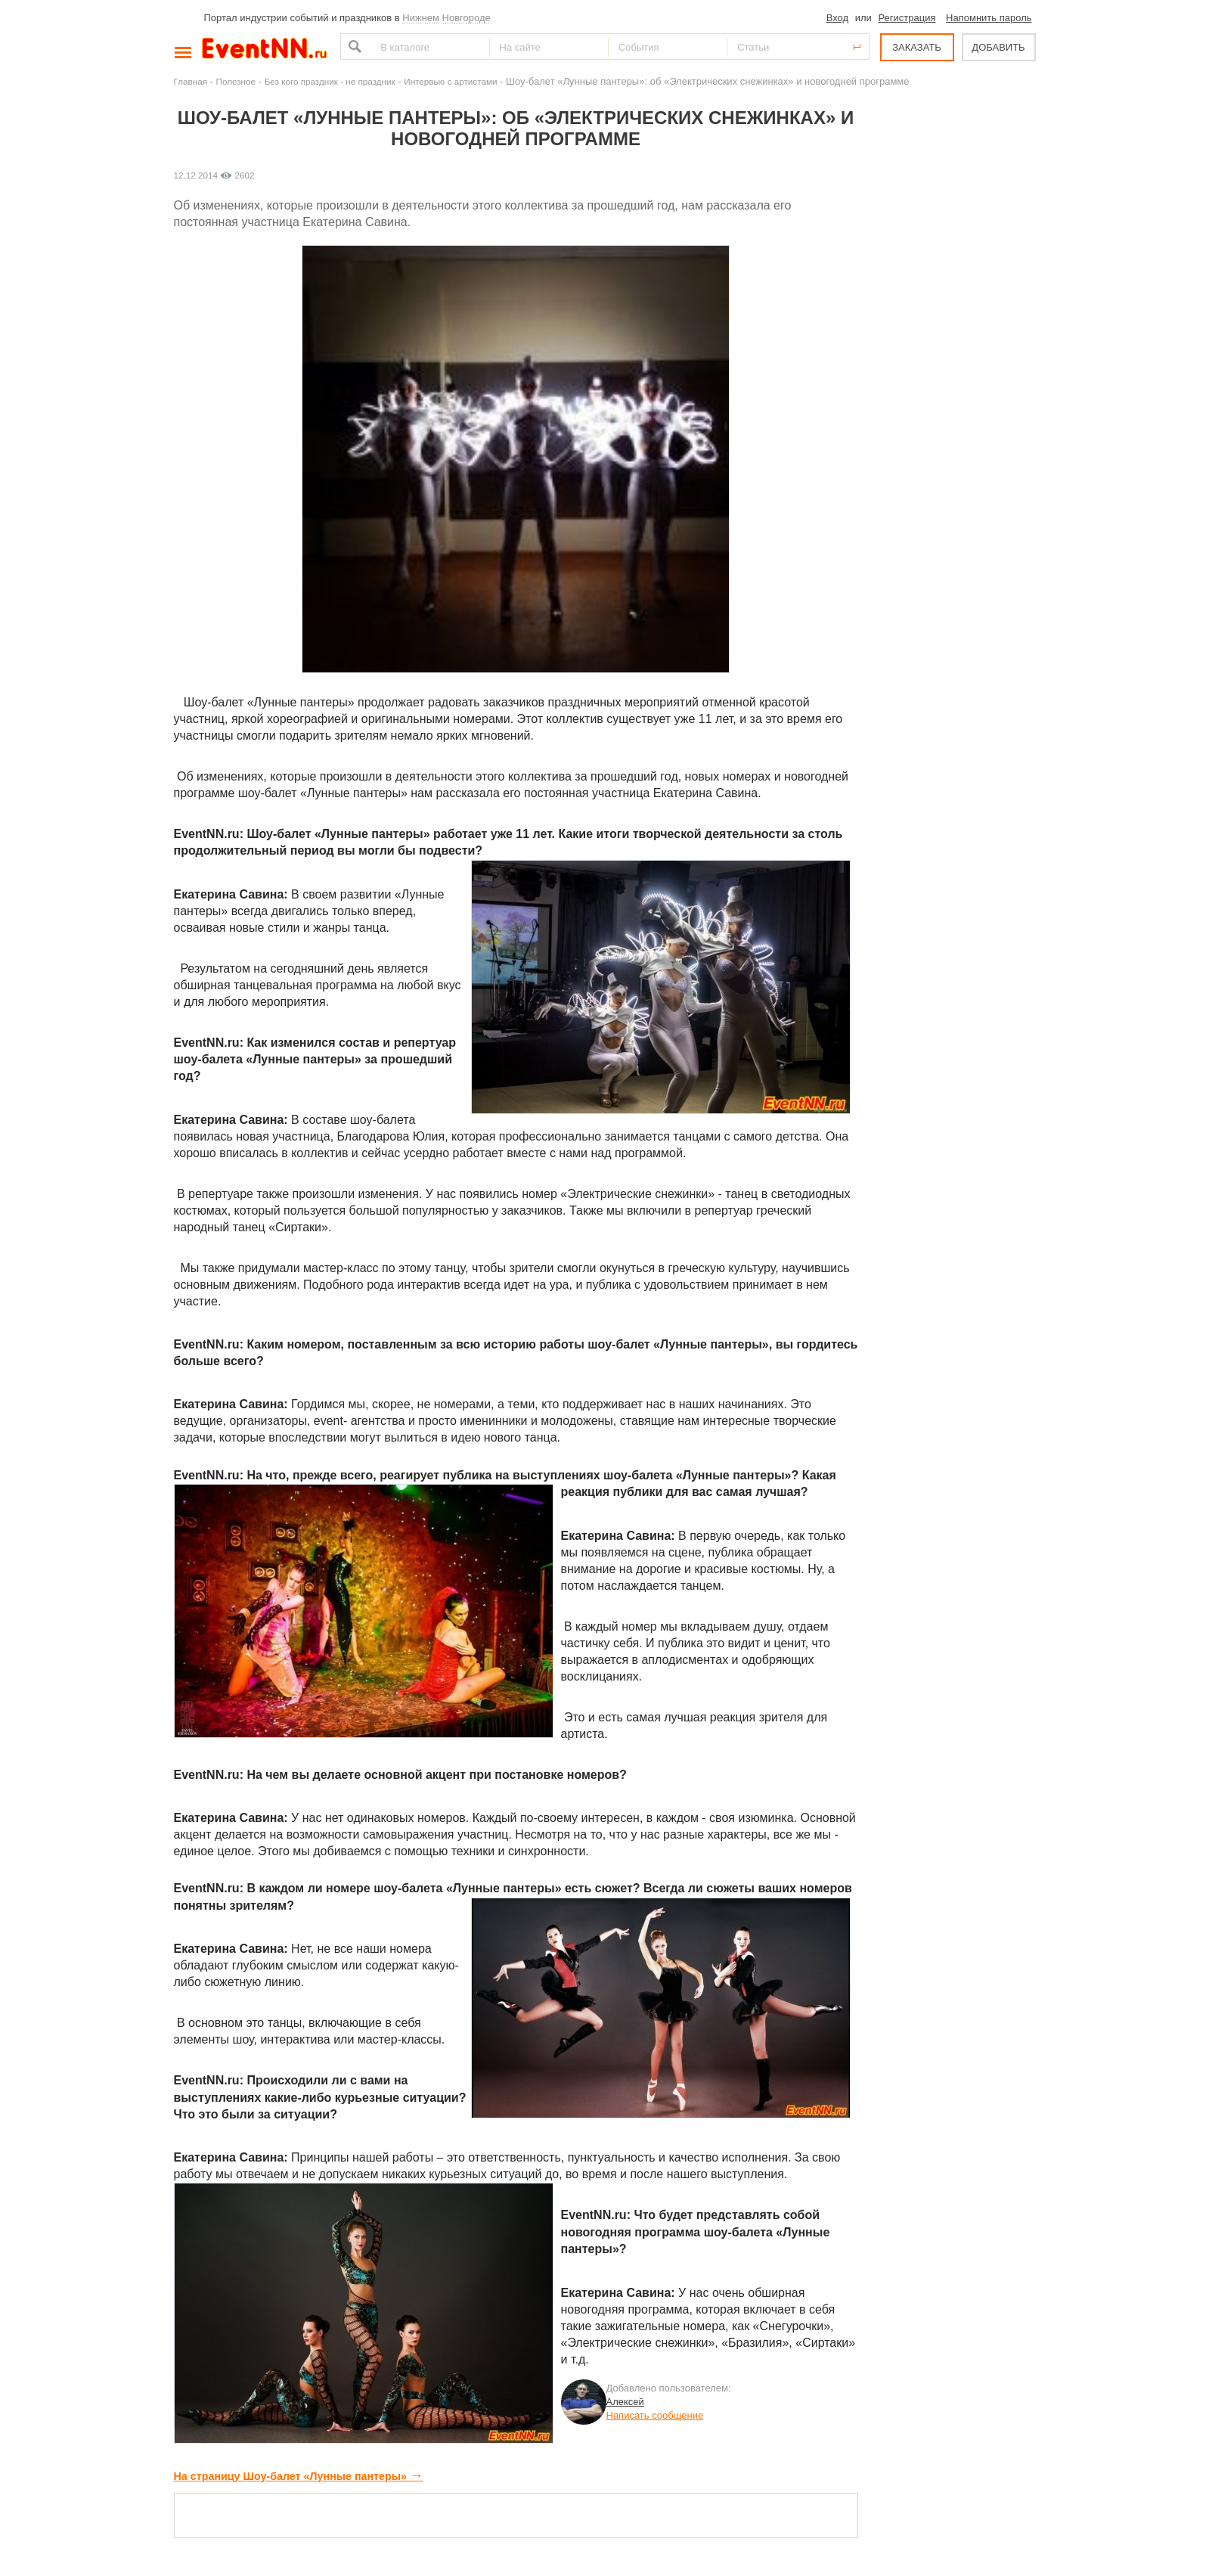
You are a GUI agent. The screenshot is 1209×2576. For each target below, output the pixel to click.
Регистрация (906, 17)
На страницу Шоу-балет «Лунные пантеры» (298, 2476)
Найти (353, 46)
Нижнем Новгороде (446, 17)
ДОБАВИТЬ (998, 47)
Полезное (236, 81)
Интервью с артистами (450, 81)
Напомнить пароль (988, 17)
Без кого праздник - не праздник (330, 81)
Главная (190, 81)
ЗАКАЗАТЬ (916, 47)
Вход (837, 17)
